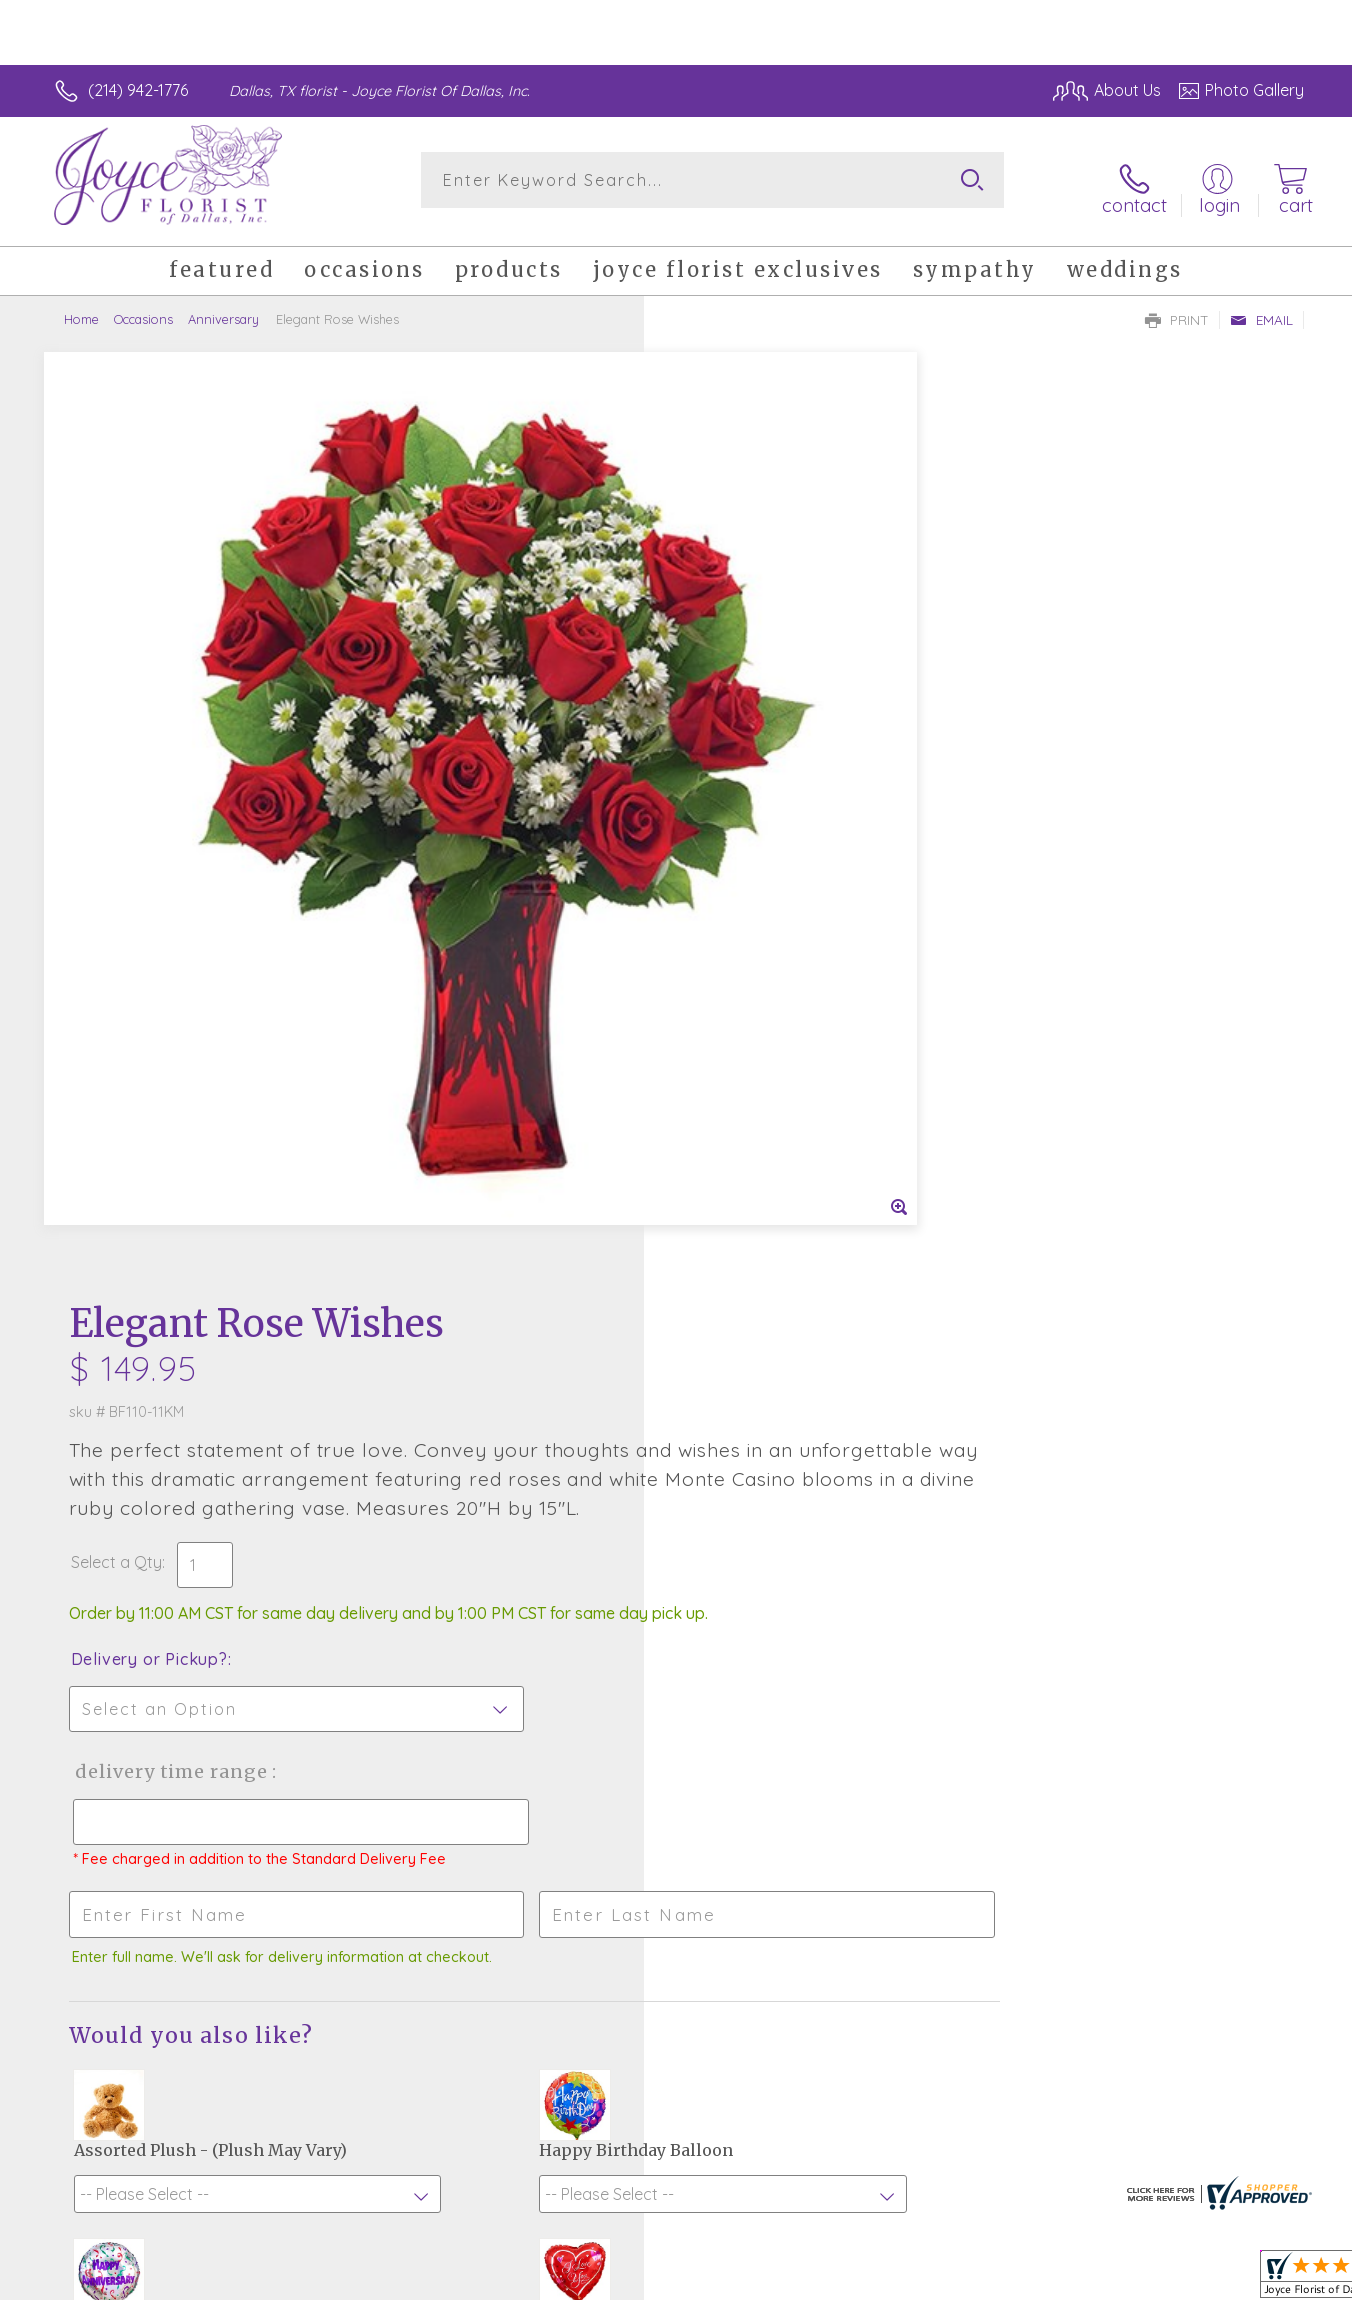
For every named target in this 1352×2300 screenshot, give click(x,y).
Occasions (143, 305)
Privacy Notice (984, 2280)
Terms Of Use (866, 2280)
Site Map (1250, 2280)
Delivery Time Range (776, 853)
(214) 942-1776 (138, 90)
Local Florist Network (1127, 2280)
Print (1177, 306)
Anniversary (223, 305)
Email (1261, 306)
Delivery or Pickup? (756, 741)
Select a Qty (723, 624)
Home (81, 305)
